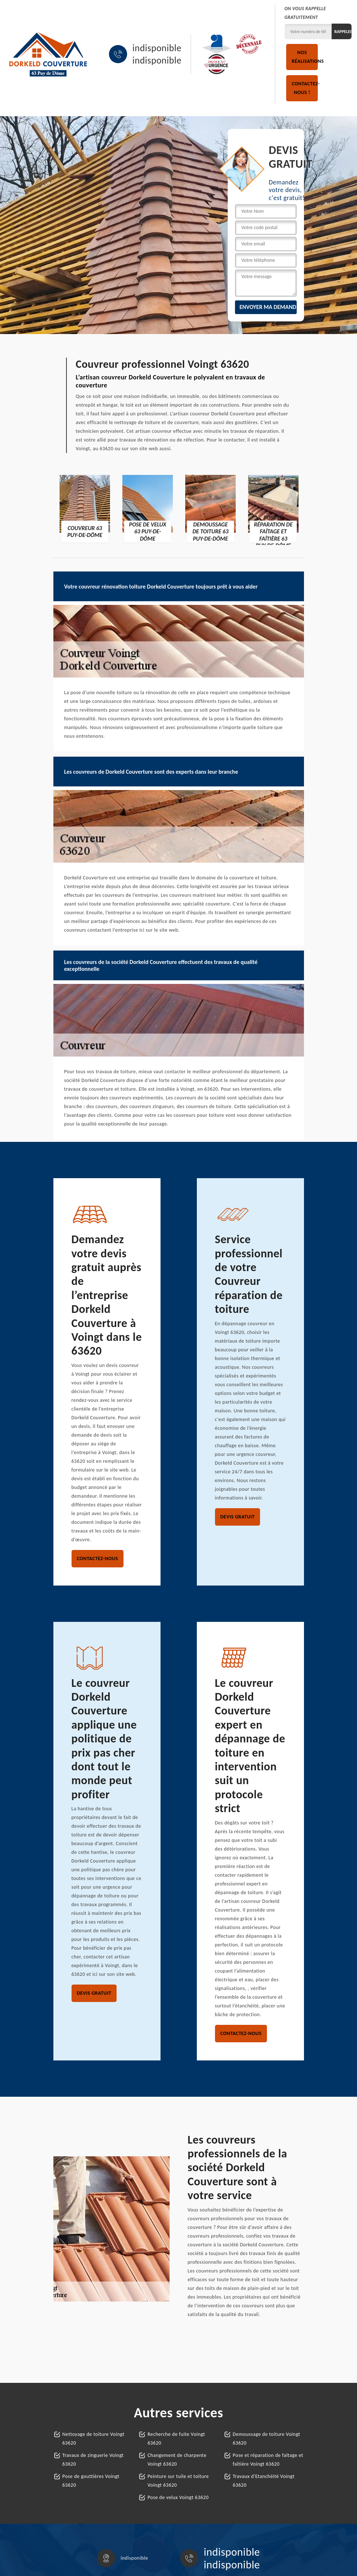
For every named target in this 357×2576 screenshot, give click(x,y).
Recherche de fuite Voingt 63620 (176, 2438)
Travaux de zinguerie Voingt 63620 (93, 2459)
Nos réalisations (305, 56)
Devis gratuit (237, 1517)
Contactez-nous (97, 1558)
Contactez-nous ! (305, 88)
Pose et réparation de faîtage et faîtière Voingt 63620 (268, 2459)
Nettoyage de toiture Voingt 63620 (93, 2438)
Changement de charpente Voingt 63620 (176, 2459)
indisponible (157, 48)
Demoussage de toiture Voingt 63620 (266, 2438)
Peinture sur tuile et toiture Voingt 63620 (178, 2480)
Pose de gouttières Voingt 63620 (90, 2480)
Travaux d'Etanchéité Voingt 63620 (264, 2480)
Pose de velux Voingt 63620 (177, 2497)
